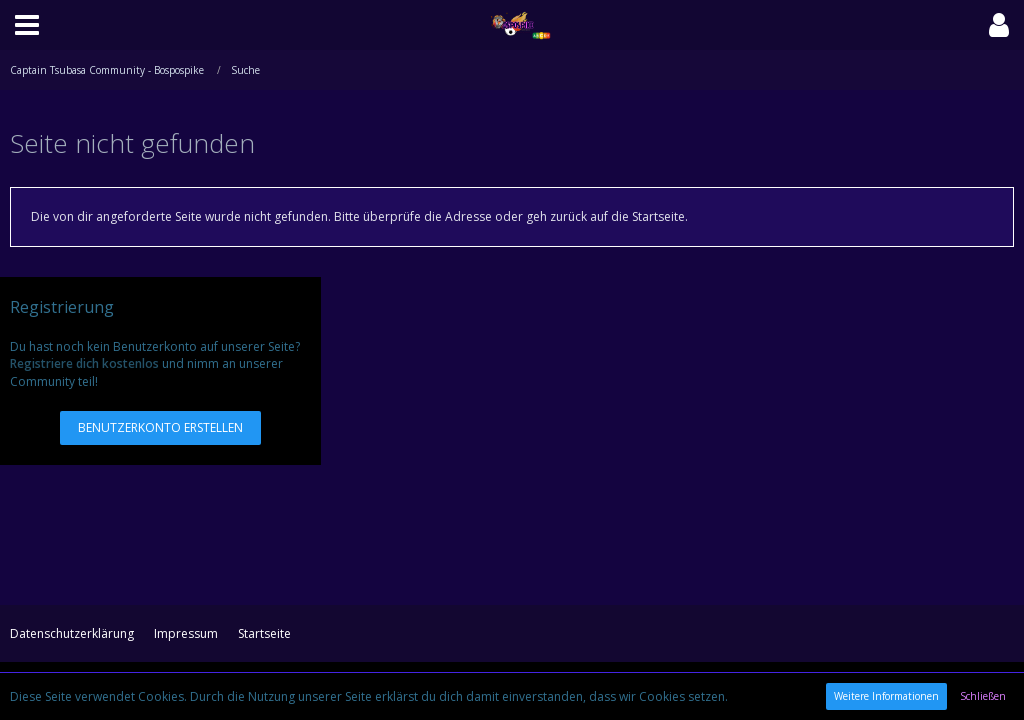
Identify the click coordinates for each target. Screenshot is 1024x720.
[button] (27, 25)
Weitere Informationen (886, 696)
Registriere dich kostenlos (84, 363)
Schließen (983, 696)
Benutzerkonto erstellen (160, 427)
